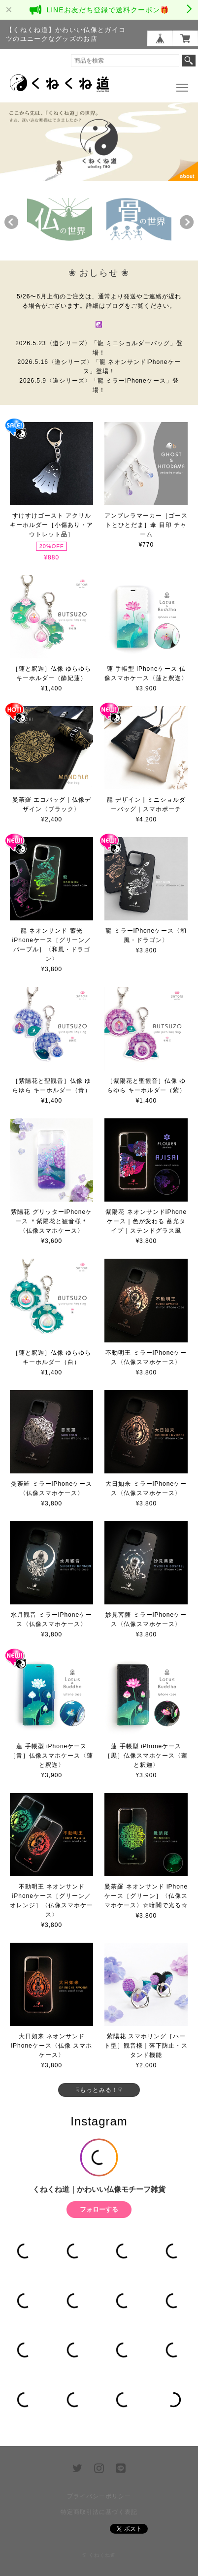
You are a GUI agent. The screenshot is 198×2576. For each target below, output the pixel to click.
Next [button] (186, 222)
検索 (189, 60)
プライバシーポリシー (99, 2496)
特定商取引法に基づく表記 (99, 2512)
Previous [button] (11, 222)
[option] (59, 219)
